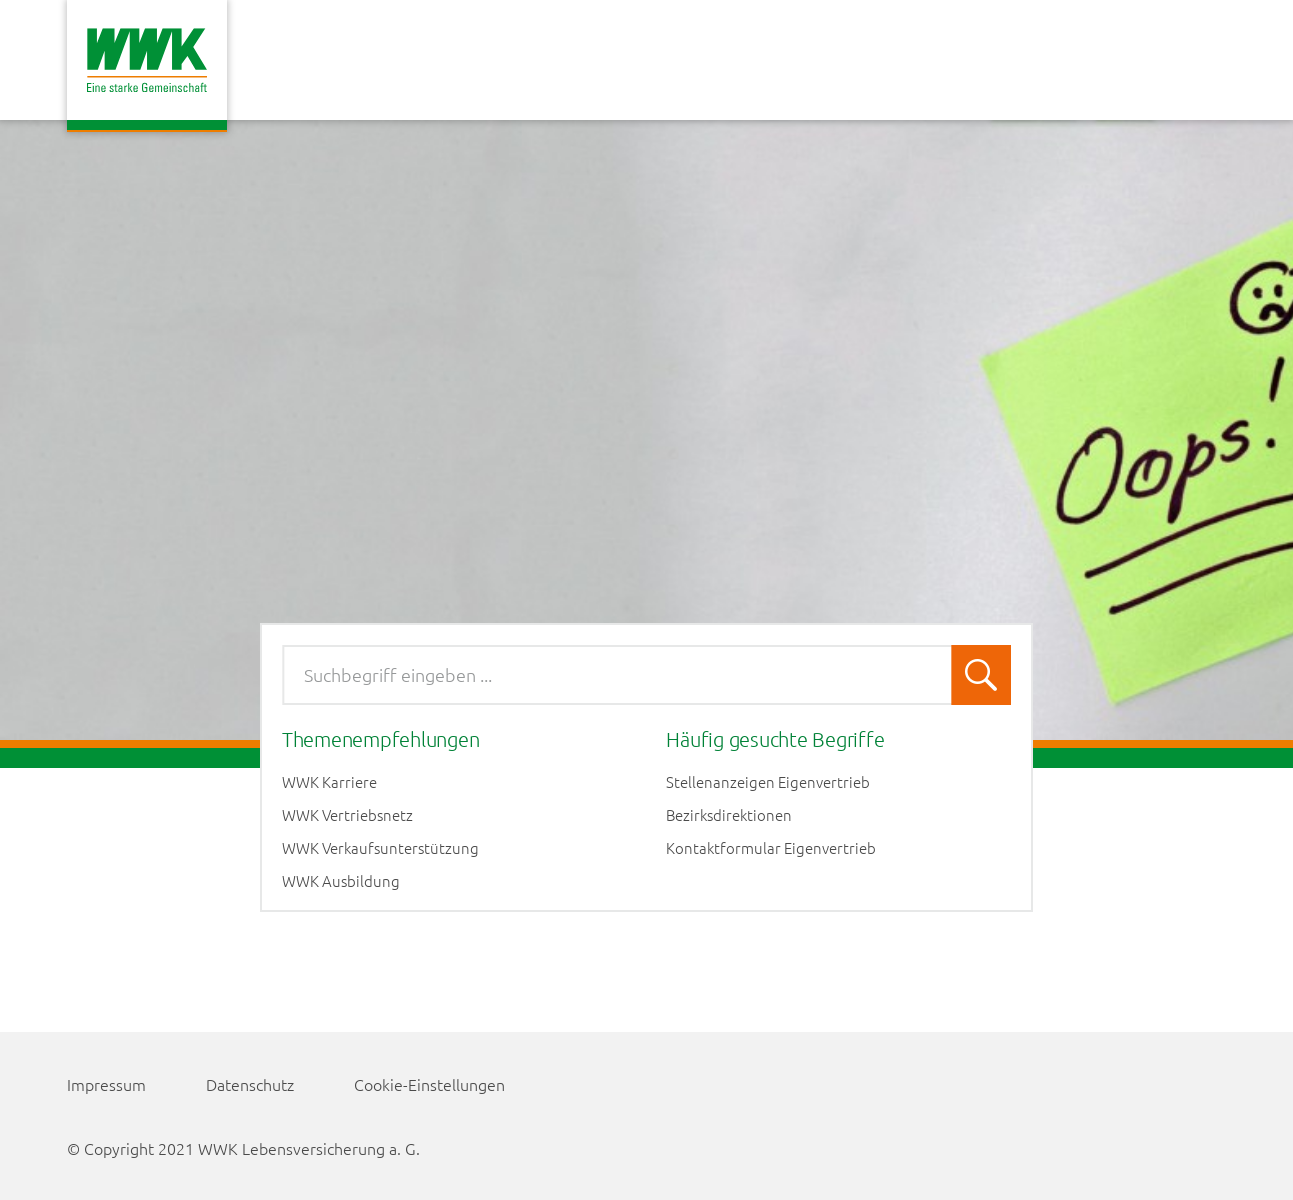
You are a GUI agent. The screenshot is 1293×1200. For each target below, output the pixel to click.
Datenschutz (250, 1084)
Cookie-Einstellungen (429, 1084)
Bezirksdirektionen (729, 815)
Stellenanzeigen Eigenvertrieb (768, 782)
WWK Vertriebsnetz (347, 815)
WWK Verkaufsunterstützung (380, 848)
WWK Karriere (329, 782)
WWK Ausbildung (341, 881)
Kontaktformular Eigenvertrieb (771, 848)
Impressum (106, 1084)
